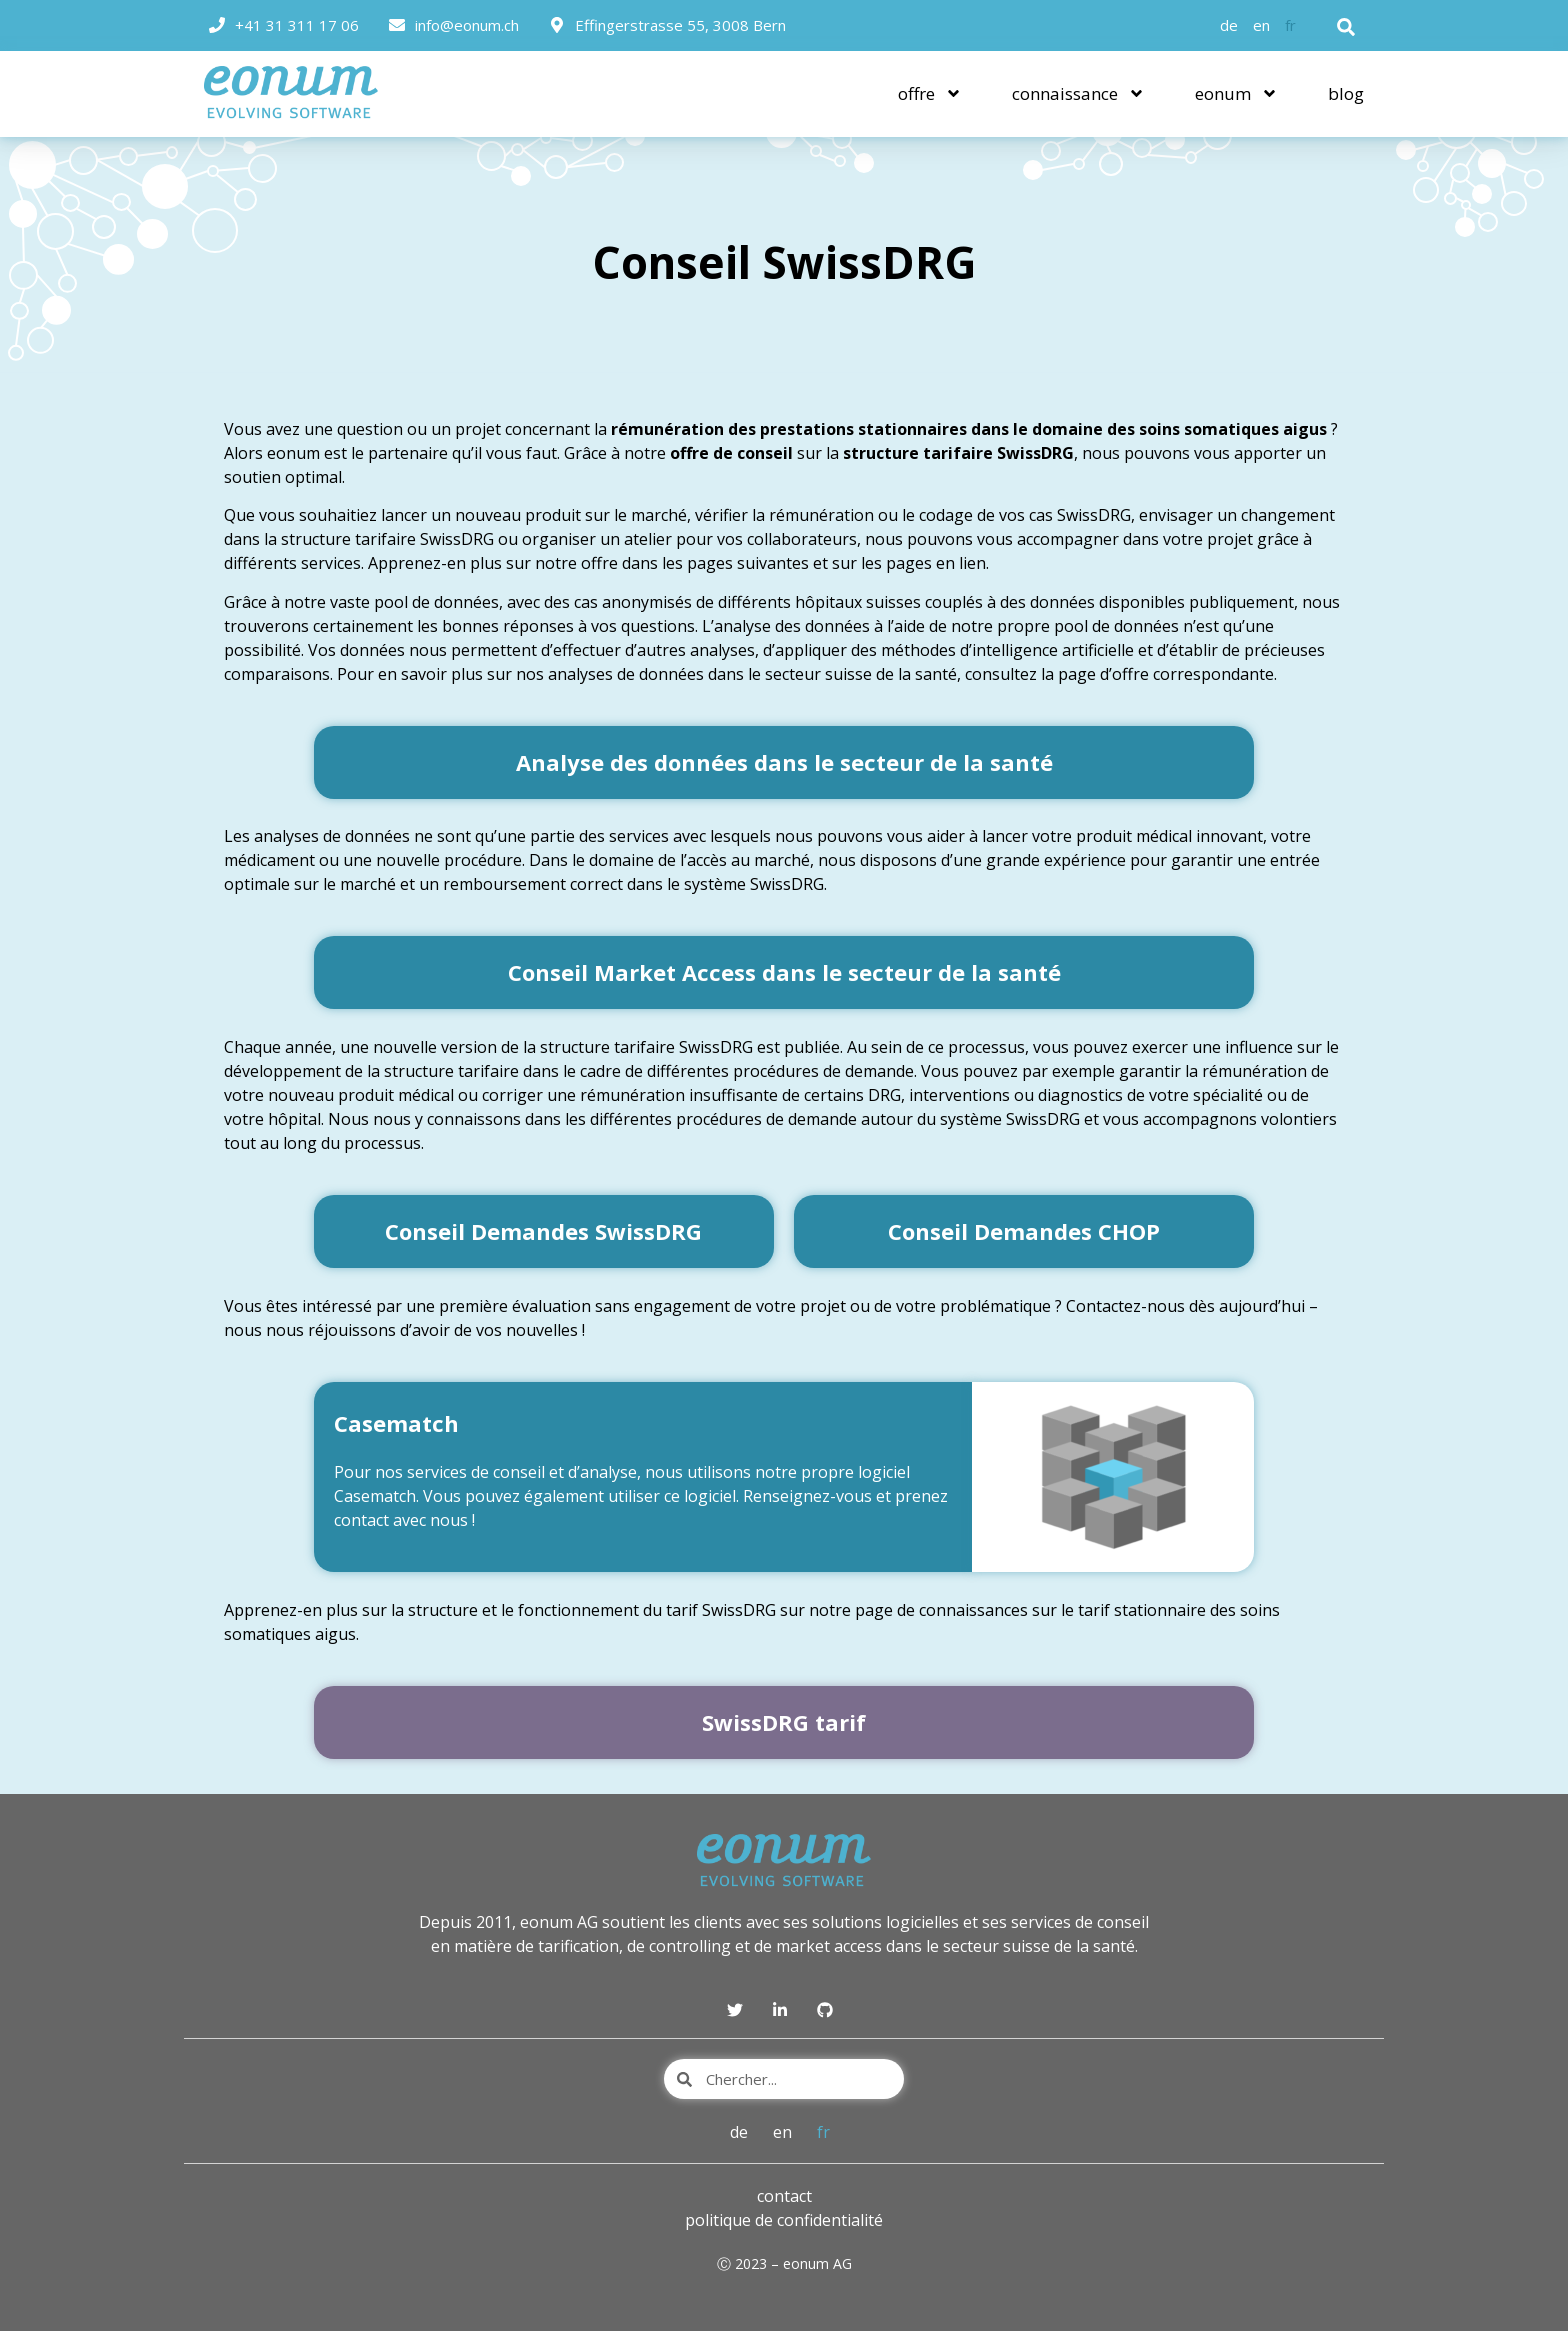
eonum (1236, 93)
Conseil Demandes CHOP (1024, 1231)
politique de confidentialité (784, 2220)
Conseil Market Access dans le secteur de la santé (784, 972)
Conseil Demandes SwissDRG (543, 1231)
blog (1346, 93)
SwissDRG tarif (784, 1722)
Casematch (396, 1423)
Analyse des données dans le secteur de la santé (784, 762)
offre (930, 93)
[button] (1346, 27)
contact (784, 2196)
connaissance (1078, 93)
